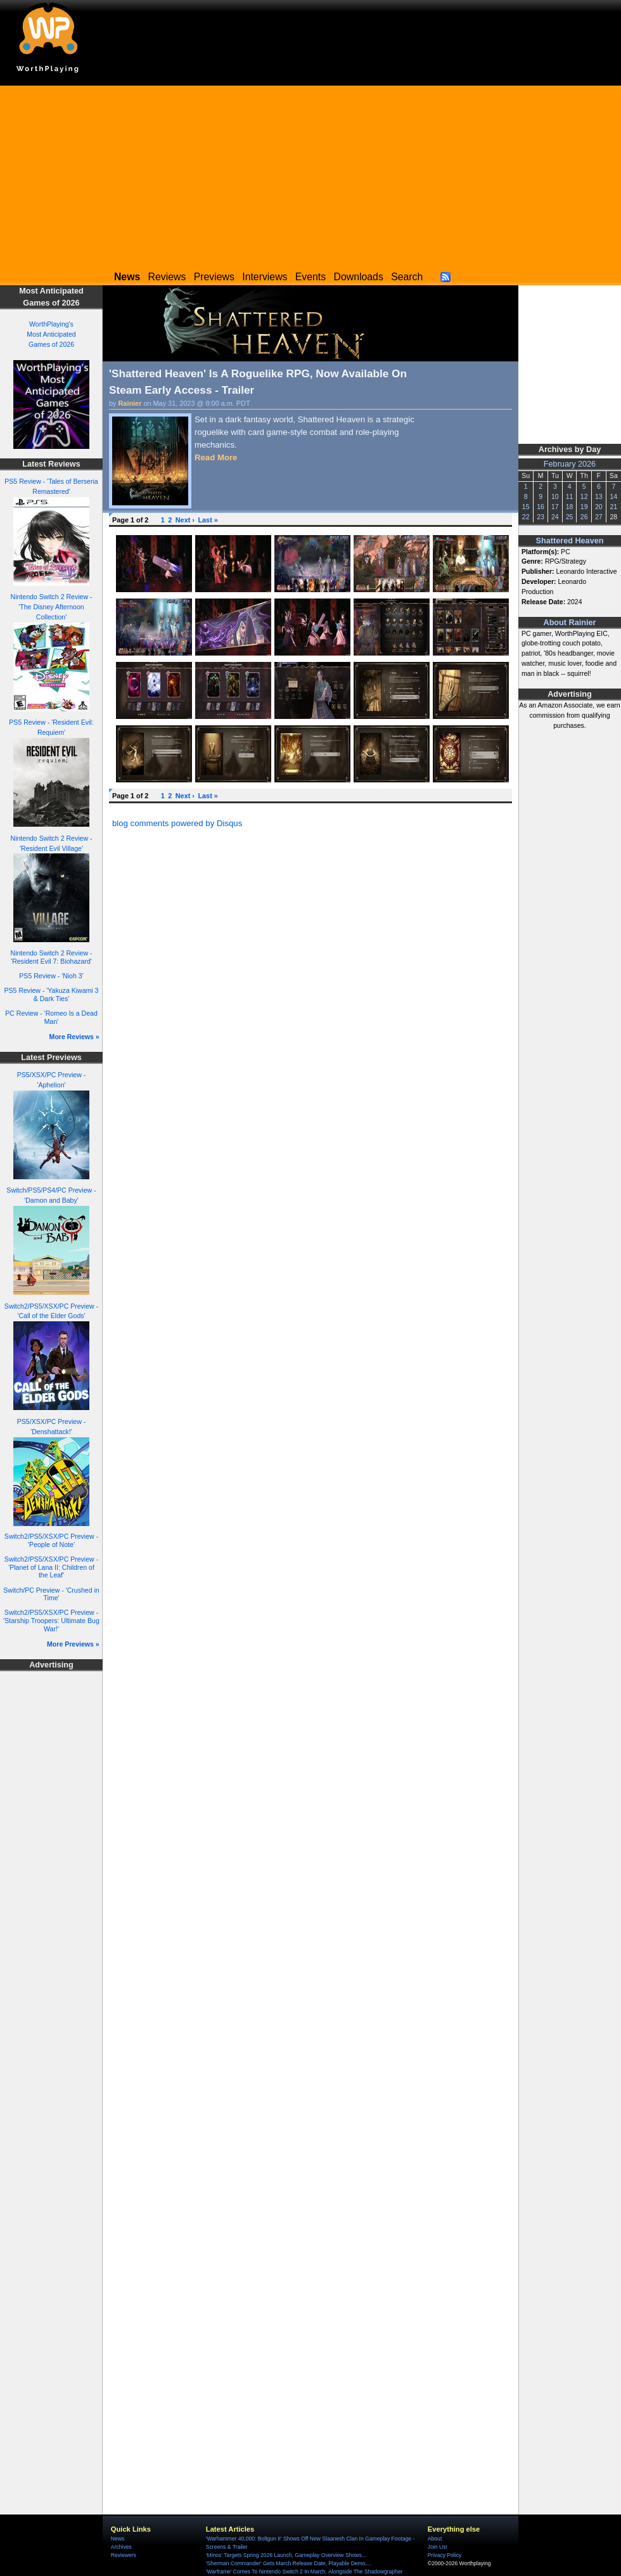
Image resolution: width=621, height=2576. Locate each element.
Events (310, 276)
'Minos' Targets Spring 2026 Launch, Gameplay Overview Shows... (286, 2555)
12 (584, 496)
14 (613, 496)
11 (569, 496)
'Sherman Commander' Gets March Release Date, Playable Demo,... (288, 2563)
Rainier (130, 403)
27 (599, 517)
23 (540, 517)
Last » (207, 520)
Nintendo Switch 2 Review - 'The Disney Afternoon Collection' (52, 607)
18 (569, 506)
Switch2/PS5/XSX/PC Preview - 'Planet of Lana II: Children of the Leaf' (51, 1567)
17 (555, 506)
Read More (216, 457)
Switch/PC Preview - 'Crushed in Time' (51, 1594)
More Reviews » (74, 1036)
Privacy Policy (444, 2555)
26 (584, 517)
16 (540, 506)
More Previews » (73, 1644)
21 (613, 506)
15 (526, 506)
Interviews (264, 276)
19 (584, 506)
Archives (121, 2547)
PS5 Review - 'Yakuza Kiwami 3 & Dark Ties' (51, 994)
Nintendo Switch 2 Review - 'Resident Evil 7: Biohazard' (52, 957)
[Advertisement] (310, 174)
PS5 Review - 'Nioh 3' (51, 976)
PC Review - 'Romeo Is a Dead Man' (51, 1017)
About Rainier (570, 622)
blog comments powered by (177, 823)
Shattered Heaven (570, 540)
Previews (214, 276)
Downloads (358, 276)
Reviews (167, 276)
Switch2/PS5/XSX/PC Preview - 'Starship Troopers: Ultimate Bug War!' (51, 1620)
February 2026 (570, 464)
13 (599, 496)
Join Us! (437, 2547)
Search (407, 276)
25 (569, 517)
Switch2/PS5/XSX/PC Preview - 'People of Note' (51, 1540)
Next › (185, 520)
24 (555, 517)
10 (555, 496)
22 (526, 517)
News (117, 2538)
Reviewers (123, 2555)
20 (599, 506)
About (435, 2538)
